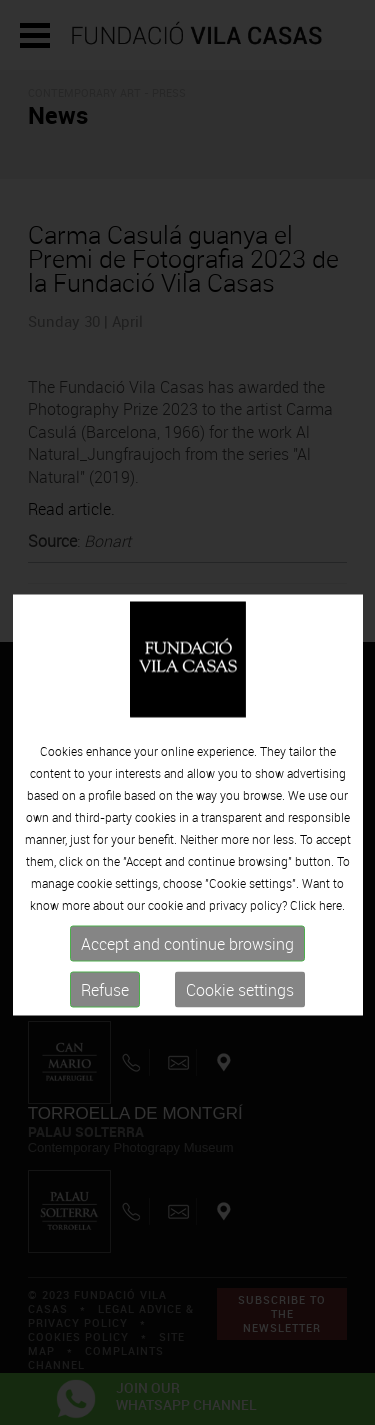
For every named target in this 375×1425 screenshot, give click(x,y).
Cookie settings (240, 1020)
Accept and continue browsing (187, 974)
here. (332, 935)
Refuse (105, 1020)
